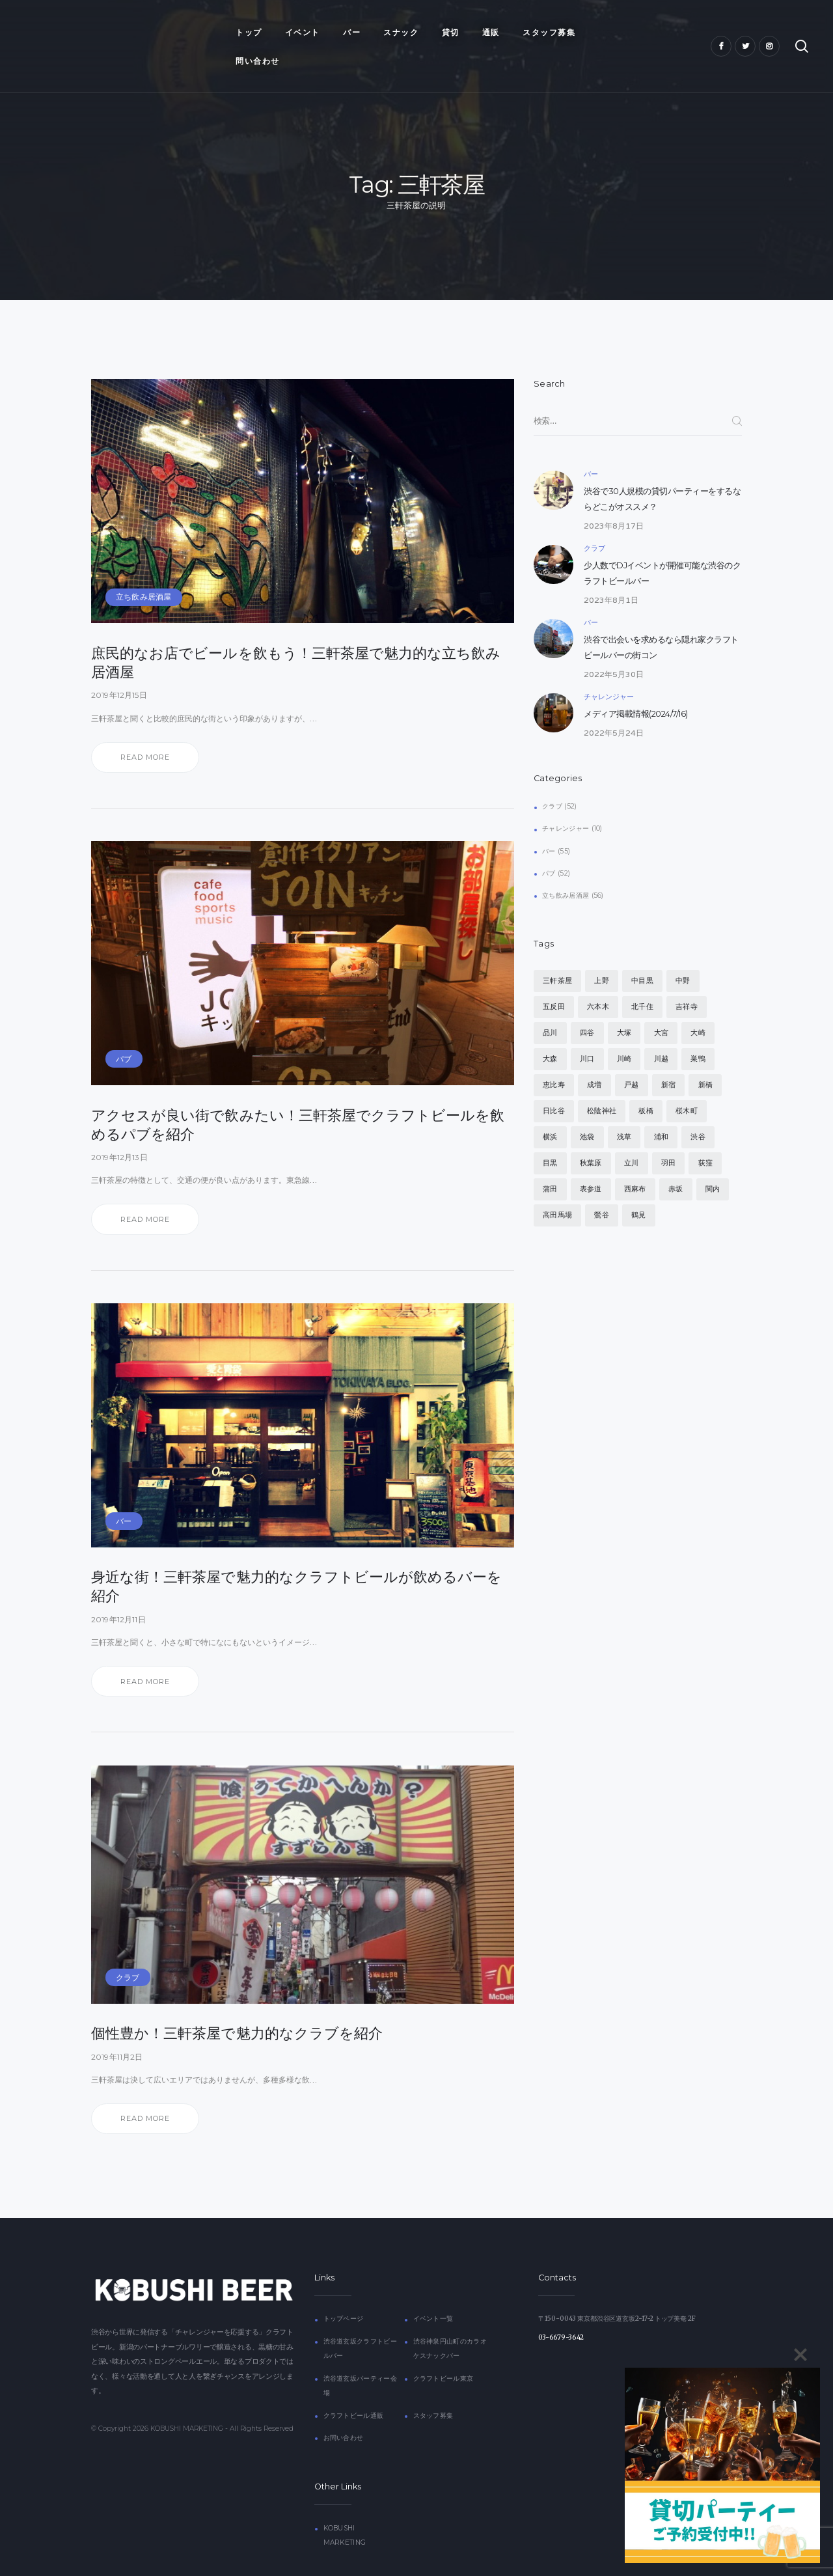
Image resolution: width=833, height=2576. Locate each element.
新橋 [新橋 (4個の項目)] (705, 1055)
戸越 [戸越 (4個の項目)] (631, 1055)
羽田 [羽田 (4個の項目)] (668, 1134)
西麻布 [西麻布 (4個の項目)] (635, 1160)
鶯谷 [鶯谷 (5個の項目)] (601, 1186)
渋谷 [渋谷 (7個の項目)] (697, 1108)
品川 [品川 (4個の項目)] (550, 1003)
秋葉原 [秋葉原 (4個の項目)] (591, 1134)
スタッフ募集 (433, 2386)
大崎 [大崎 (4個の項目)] (697, 1003)
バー (123, 1492)
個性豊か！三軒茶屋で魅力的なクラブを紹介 (237, 2004)
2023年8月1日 (611, 570)
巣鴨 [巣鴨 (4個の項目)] (697, 1029)
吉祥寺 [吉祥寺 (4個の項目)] (687, 977)
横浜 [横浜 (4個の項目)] (550, 1108)
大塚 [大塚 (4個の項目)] (624, 1003)
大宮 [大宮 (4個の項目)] (661, 1003)
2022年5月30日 (614, 645)
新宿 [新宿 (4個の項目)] (668, 1055)
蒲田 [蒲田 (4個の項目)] (550, 1160)
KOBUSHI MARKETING (186, 2400)
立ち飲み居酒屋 (143, 568)
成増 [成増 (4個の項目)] (594, 1055)
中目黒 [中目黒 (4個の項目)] (642, 951)
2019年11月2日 (117, 2027)
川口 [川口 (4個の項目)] (587, 1029)
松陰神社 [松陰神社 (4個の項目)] (601, 1082)
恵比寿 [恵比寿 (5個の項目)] (554, 1055)
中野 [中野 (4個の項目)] (683, 951)
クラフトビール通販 (353, 2386)
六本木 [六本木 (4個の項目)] (598, 977)
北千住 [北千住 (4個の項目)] (642, 977)
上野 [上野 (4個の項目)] (601, 951)
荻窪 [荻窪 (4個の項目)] (705, 1134)
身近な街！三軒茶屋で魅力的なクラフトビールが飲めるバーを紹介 (296, 1557)
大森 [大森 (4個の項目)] (550, 1029)
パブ (123, 1030)
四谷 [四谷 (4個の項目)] (587, 1003)
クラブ (127, 1948)
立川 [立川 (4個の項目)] (631, 1134)
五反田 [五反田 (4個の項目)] (554, 977)
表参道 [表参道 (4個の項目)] (591, 1160)
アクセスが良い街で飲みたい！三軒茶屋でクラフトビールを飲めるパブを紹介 (297, 1095)
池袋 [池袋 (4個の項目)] (587, 1108)
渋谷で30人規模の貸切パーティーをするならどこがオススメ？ (662, 470)
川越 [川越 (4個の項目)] (661, 1029)
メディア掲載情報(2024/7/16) (636, 685)
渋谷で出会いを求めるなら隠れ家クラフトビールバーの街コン (661, 618)
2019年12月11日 (118, 1590)
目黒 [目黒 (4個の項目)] (550, 1134)
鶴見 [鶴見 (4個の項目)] (638, 1186)
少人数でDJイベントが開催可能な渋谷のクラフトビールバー (662, 544)
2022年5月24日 (614, 703)
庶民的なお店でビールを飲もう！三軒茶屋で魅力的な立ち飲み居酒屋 (295, 633)
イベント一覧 (433, 2290)
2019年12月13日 (119, 1128)
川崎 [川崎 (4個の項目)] (624, 1029)
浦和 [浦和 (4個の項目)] (661, 1108)
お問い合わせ (343, 2408)
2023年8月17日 (614, 496)
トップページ (343, 2290)
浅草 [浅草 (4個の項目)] (624, 1108)
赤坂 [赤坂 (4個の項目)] (675, 1160)
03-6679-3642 (561, 2309)
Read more (145, 728)
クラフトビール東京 (443, 2349)
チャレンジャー (609, 667)
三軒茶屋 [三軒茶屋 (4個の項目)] (557, 951)
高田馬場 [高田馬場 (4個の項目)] (557, 1186)
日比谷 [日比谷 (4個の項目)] (554, 1082)
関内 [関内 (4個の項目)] (712, 1160)
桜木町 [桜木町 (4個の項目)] (687, 1082)
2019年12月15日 (119, 666)
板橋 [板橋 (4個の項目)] (645, 1082)
